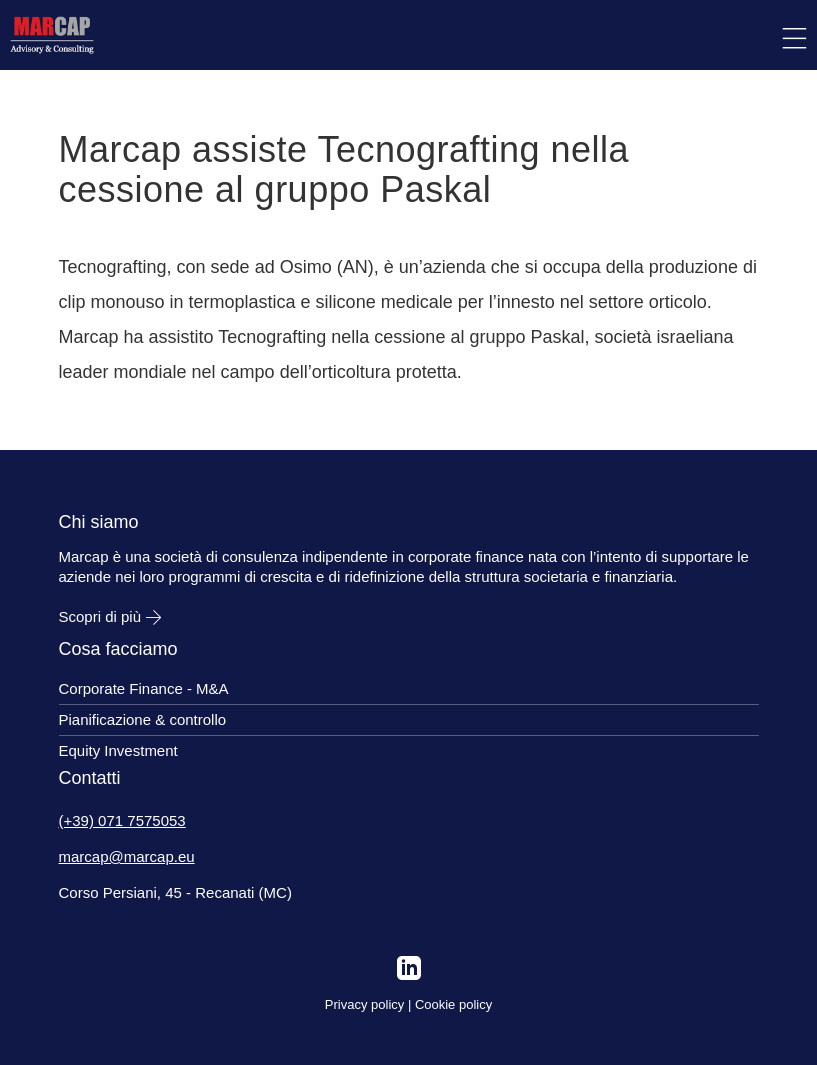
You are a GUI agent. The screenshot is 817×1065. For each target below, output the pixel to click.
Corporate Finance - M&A (144, 688)
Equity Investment (118, 750)
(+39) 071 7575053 (122, 820)
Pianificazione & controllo (143, 719)
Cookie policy (453, 1004)
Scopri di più (110, 616)
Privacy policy (364, 1004)
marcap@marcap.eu (127, 856)
